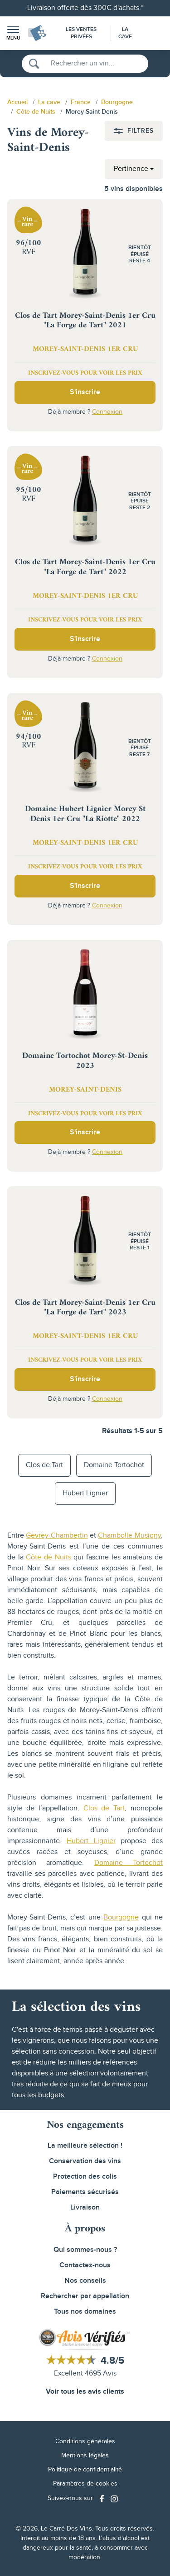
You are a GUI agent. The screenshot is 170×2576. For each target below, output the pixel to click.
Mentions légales (85, 2455)
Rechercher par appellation (85, 2296)
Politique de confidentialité (85, 2469)
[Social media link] (102, 2498)
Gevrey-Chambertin (57, 1535)
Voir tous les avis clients (85, 2391)
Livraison (85, 2207)
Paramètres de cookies (85, 2483)
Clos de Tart (44, 1465)
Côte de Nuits (48, 1557)
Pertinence (131, 169)
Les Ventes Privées (81, 33)
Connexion (107, 412)
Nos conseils (85, 2280)
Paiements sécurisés (85, 2192)
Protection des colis (85, 2176)
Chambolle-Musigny (129, 1535)
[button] (13, 33)
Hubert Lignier (85, 1493)
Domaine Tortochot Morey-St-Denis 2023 (85, 1061)
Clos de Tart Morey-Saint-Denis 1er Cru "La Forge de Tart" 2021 (85, 321)
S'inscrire (85, 392)
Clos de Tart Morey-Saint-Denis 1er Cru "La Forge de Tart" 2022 (85, 567)
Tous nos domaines (85, 2311)
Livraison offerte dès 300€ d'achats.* (85, 8)
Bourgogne (121, 1917)
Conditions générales (85, 2441)
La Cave (125, 33)
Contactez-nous (85, 2265)
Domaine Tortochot (114, 1465)
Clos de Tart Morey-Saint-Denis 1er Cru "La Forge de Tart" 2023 (85, 1308)
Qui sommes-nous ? (85, 2249)
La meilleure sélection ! (85, 2145)
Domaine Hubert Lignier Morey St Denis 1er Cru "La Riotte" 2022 (85, 814)
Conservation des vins (85, 2161)
